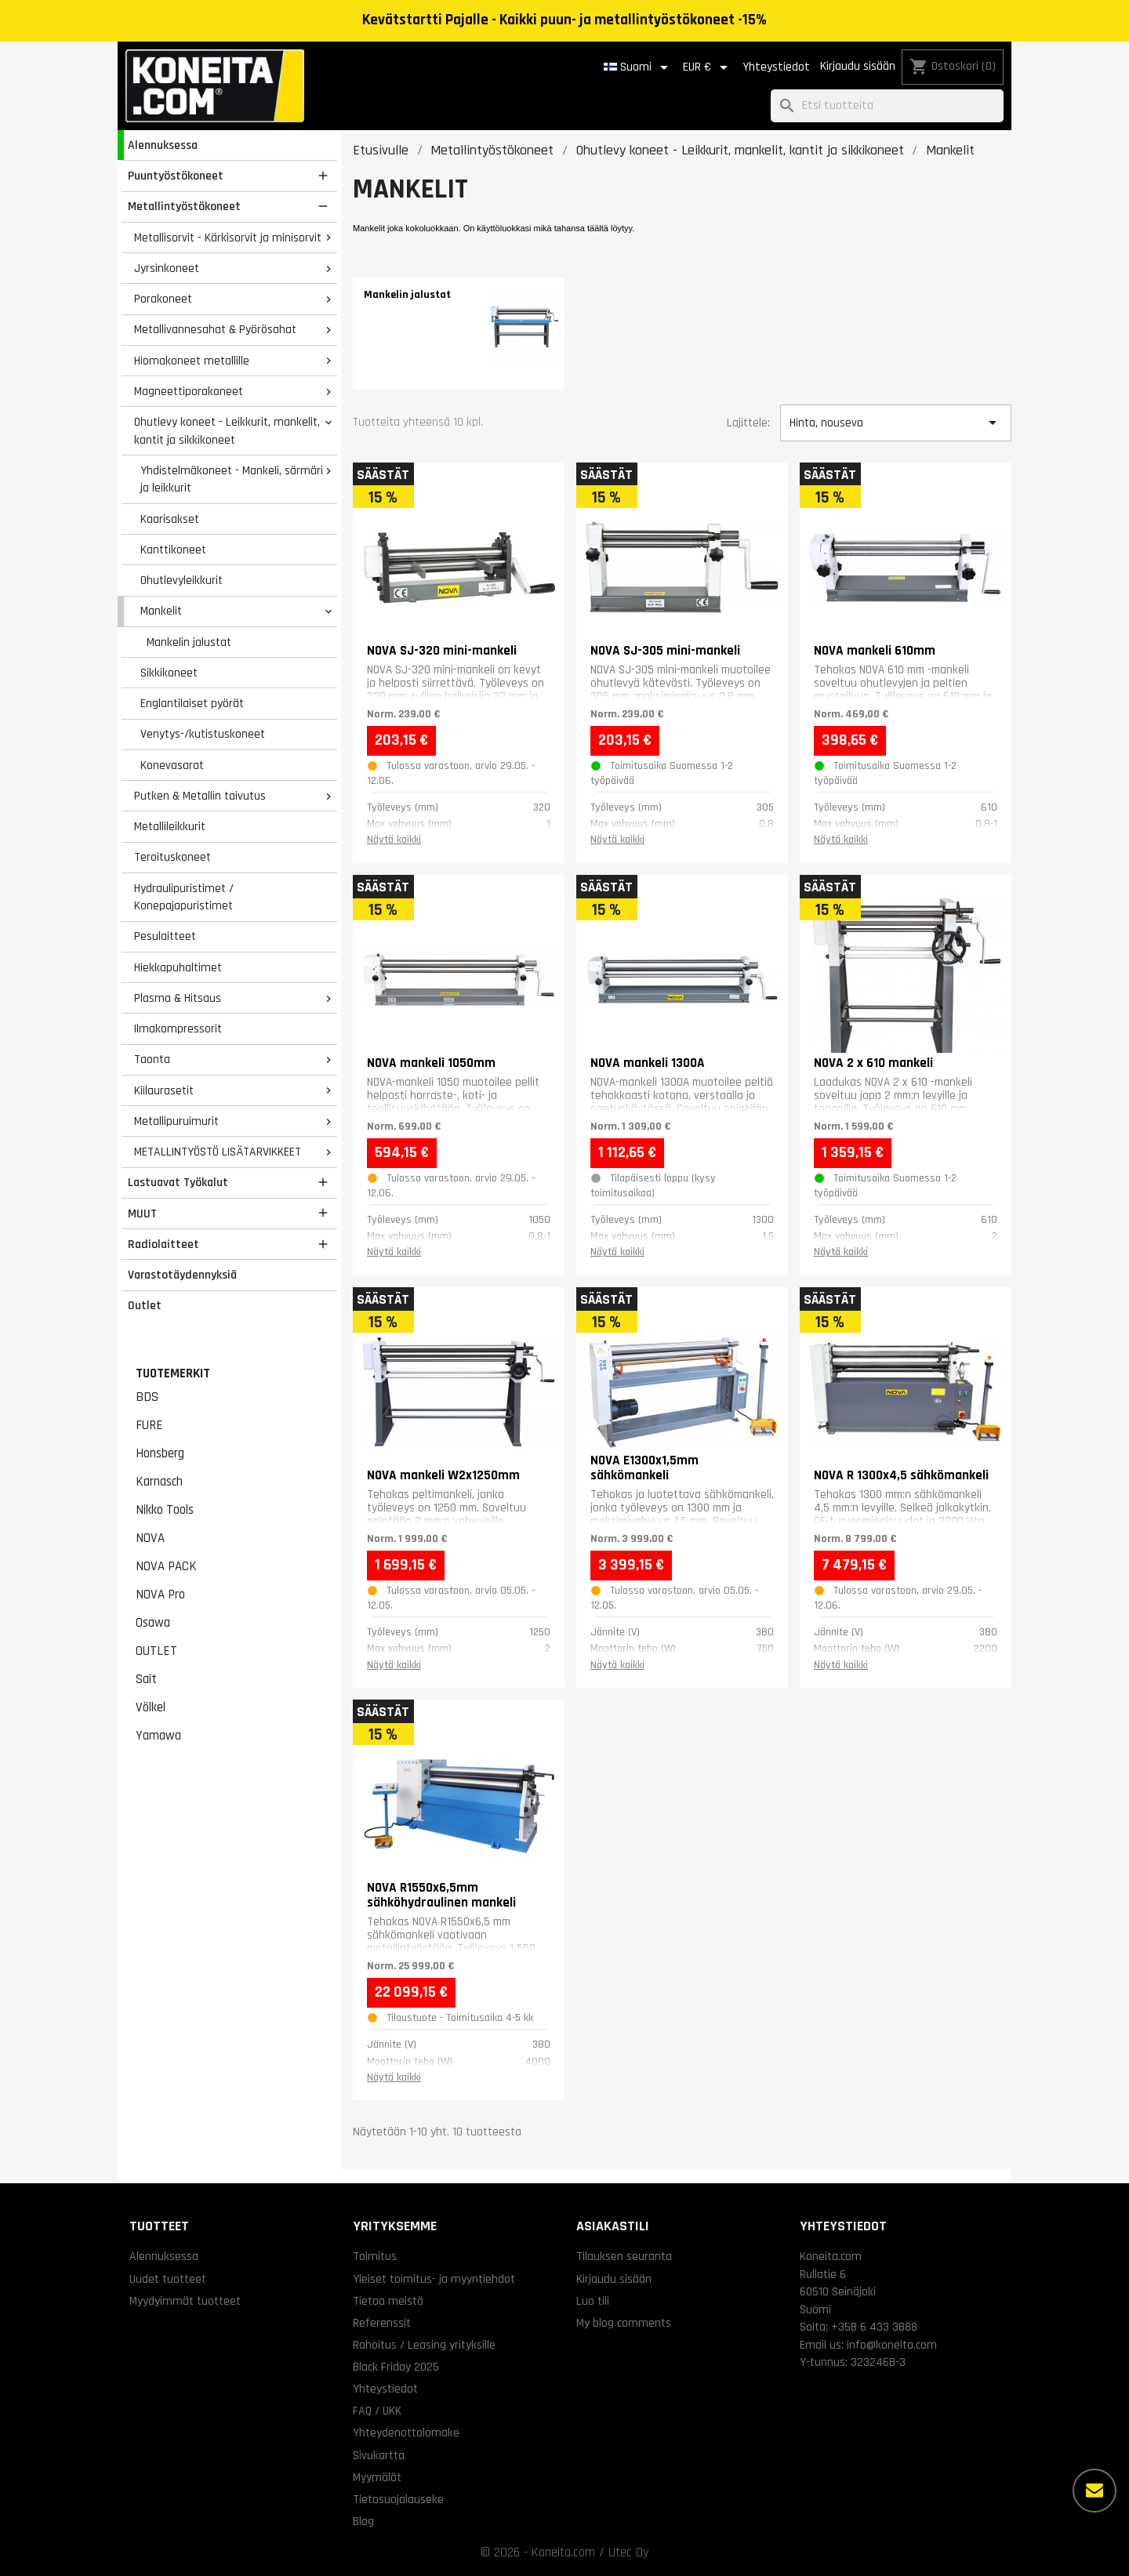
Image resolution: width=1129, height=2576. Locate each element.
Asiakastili (612, 2226)
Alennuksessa (163, 145)
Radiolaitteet (163, 1244)
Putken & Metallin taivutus (200, 796)
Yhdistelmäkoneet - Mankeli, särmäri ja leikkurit (231, 479)
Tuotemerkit (173, 1373)
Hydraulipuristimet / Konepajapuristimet (184, 897)
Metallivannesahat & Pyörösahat (215, 329)
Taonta (152, 1059)
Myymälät (377, 2477)
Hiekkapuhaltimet (178, 967)
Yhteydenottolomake (406, 2432)
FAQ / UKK (377, 2410)
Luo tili (592, 2301)
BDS (147, 1397)
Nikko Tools (165, 1509)
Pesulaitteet (165, 936)
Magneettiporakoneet (188, 391)
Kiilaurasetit (164, 1090)
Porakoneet (163, 299)
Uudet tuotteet (167, 2279)
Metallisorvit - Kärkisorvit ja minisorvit (227, 237)
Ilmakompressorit (178, 1028)
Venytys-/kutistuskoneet (202, 734)
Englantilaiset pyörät (192, 703)
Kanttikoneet (173, 549)
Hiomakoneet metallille (191, 360)
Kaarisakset (169, 519)
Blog (363, 2521)
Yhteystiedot (776, 67)
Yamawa (158, 1735)
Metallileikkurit (169, 826)
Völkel (150, 1707)
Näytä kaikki (394, 840)
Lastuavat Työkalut (178, 1182)
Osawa (153, 1622)
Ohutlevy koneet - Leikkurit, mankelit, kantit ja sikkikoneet (227, 431)
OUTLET (156, 1651)
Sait (146, 1679)
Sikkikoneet (169, 672)
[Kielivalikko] (638, 67)
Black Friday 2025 (396, 2367)
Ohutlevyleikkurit (181, 580)
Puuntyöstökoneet (175, 175)
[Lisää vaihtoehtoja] (1094, 2491)
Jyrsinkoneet (166, 268)
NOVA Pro (160, 1594)
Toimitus (375, 2256)
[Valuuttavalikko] (708, 67)
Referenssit (382, 2323)
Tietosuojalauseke (398, 2499)
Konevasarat (172, 765)
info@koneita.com (892, 2345)
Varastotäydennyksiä (182, 1275)
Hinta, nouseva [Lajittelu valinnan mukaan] (895, 422)
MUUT (142, 1213)
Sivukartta (379, 2455)
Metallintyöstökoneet (184, 206)
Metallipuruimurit (176, 1121)
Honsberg (160, 1453)
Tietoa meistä (388, 2301)
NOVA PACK (166, 1566)
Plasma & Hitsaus (177, 998)
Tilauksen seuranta (624, 2256)
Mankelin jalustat (189, 642)
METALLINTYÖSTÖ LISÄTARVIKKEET (217, 1151)
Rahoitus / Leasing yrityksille (424, 2345)
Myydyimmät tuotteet (185, 2301)
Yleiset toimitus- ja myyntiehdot (434, 2279)
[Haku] (887, 106)
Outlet (145, 1305)
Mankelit (161, 611)
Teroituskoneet (172, 857)
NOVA (150, 1538)
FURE (149, 1425)
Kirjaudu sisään (857, 66)
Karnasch (159, 1481)
